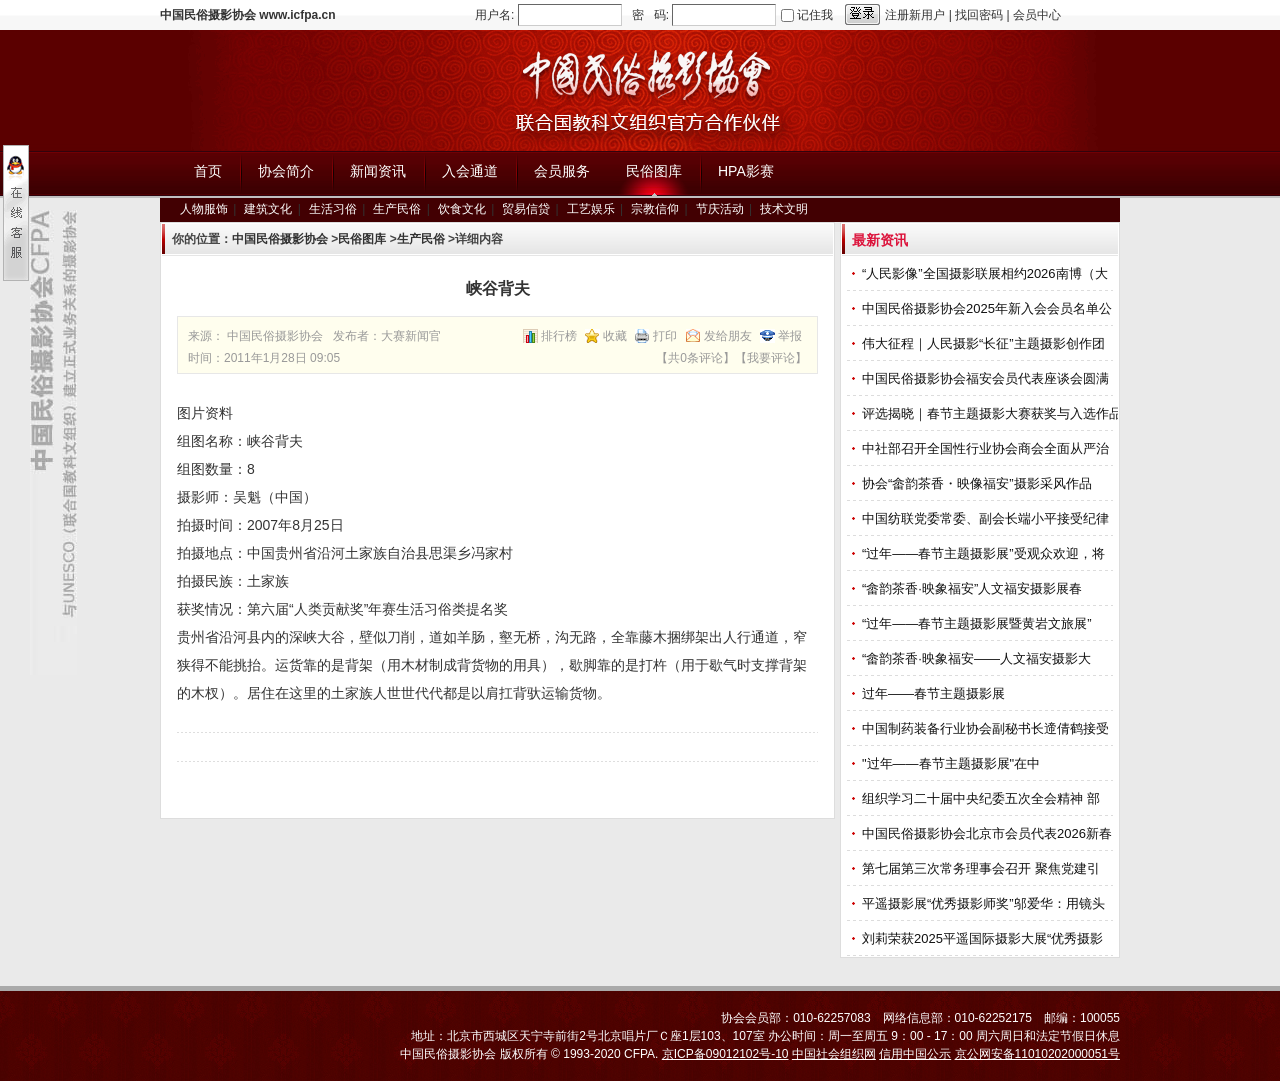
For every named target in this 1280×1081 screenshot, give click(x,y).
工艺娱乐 (591, 209)
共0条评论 (695, 358)
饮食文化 (462, 209)
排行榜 (559, 336)
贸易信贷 (526, 209)
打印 (665, 336)
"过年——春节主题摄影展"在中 (953, 763)
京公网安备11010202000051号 (1037, 1054)
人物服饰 (204, 209)
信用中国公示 (915, 1054)
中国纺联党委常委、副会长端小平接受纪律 (987, 518)
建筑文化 (268, 209)
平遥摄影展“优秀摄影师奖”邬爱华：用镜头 (985, 903)
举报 (790, 336)
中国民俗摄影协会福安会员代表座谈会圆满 (987, 378)
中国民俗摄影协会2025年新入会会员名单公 (989, 308)
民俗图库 (362, 239)
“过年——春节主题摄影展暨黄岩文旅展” (978, 623)
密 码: (650, 15)
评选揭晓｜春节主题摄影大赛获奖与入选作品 (994, 413)
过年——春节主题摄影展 (933, 693)
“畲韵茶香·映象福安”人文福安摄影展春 (974, 588)
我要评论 (771, 358)
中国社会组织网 (834, 1054)
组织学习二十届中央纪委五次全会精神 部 (982, 798)
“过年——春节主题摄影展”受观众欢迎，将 (985, 553)
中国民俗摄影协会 (280, 239)
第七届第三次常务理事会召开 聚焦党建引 (982, 868)
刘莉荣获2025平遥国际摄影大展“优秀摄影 (984, 938)
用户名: (494, 15)
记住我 (815, 15)
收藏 (615, 336)
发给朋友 (728, 336)
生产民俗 (397, 209)
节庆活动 (720, 209)
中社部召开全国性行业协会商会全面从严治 (987, 448)
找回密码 (979, 15)
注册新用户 (915, 15)
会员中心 (1037, 15)
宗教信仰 (655, 209)
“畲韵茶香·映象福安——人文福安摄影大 (978, 658)
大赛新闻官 (411, 336)
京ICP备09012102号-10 (725, 1054)
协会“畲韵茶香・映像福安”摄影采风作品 (978, 483)
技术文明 (784, 209)
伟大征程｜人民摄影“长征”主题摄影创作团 (985, 343)
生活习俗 (333, 209)
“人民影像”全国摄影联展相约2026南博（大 (986, 273)
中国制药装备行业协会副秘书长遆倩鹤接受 (987, 728)
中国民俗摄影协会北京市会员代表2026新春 (989, 833)
